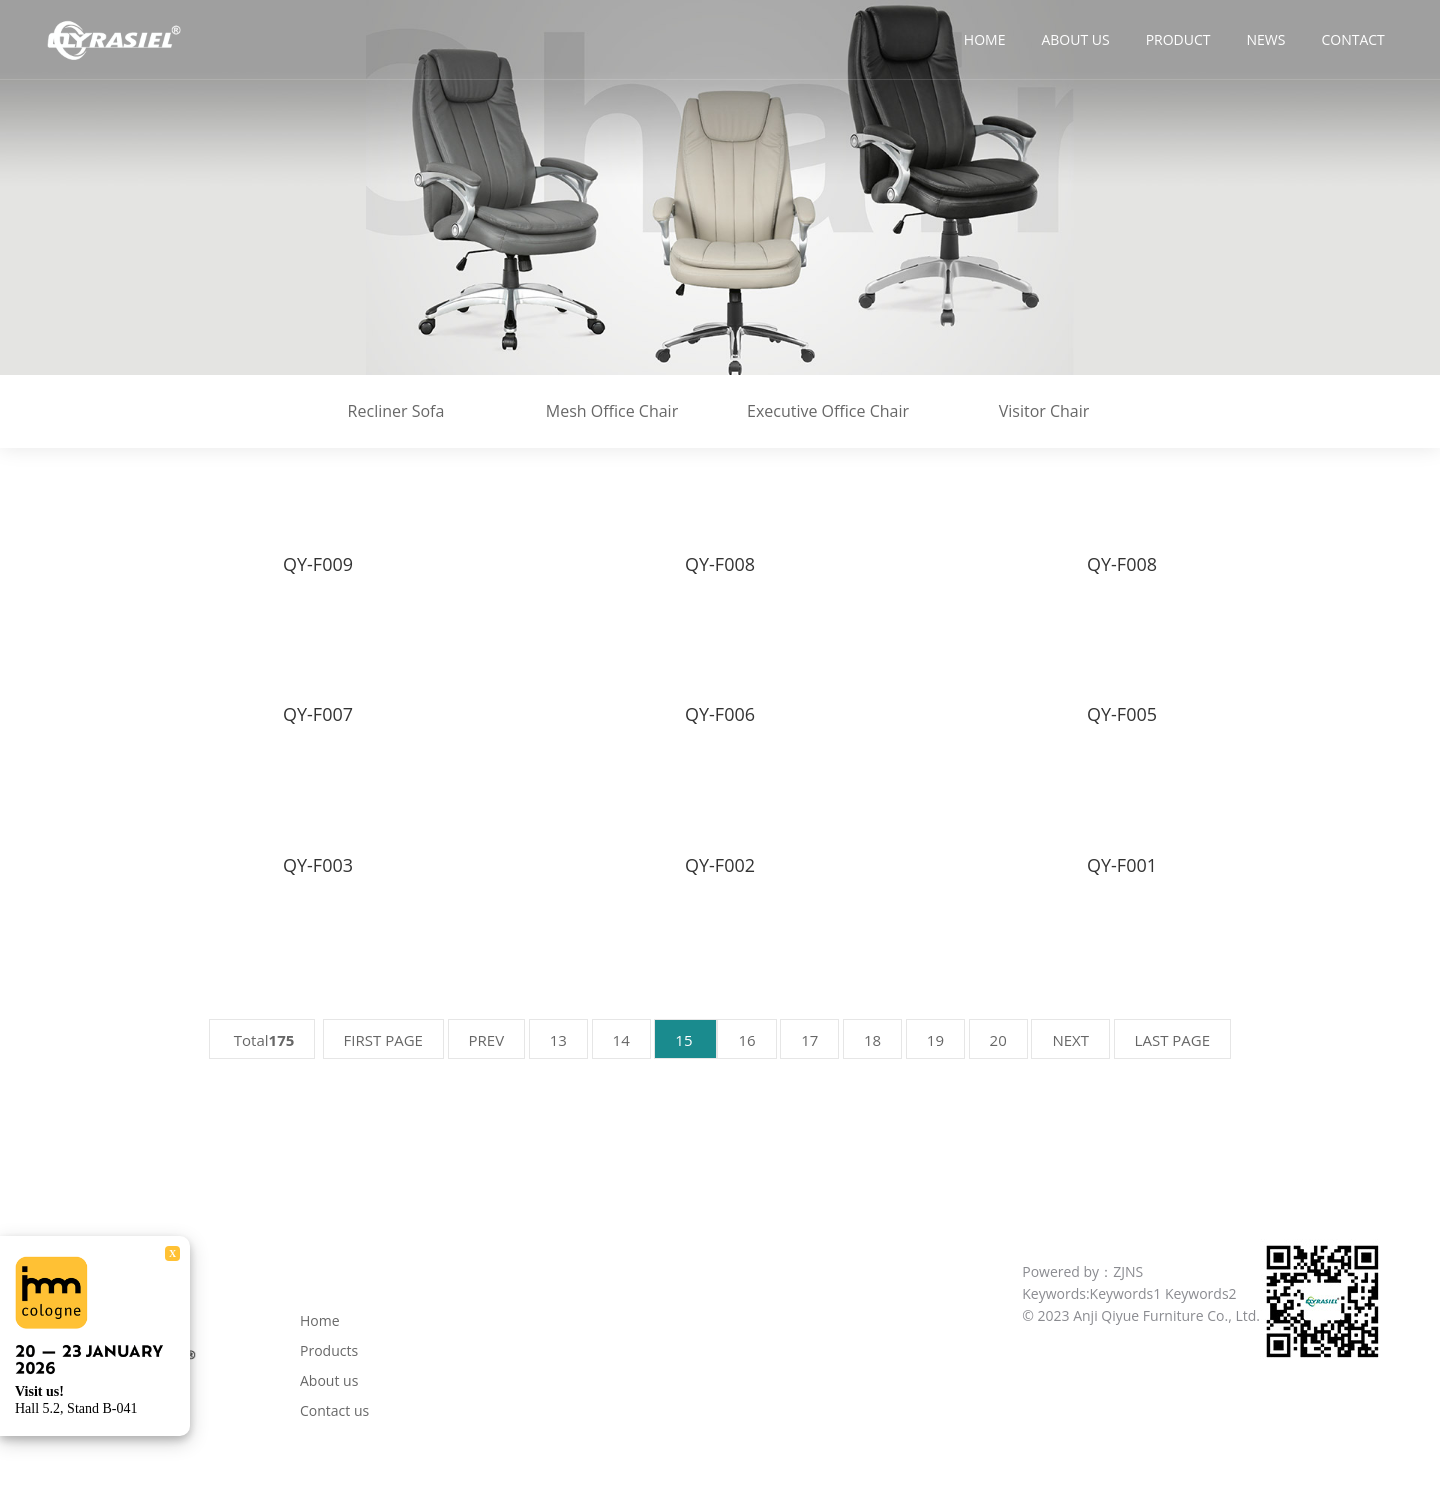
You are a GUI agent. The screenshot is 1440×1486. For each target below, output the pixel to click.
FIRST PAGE (383, 1040)
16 (746, 1040)
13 (558, 1040)
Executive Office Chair (828, 411)
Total (262, 1040)
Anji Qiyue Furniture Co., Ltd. (1166, 1315)
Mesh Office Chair (612, 411)
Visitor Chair (1044, 411)
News (1266, 39)
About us (1075, 39)
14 (621, 1040)
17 (809, 1040)
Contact (1352, 39)
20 (998, 1040)
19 (935, 1040)
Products (329, 1350)
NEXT (1070, 1040)
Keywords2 (1201, 1293)
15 (685, 1040)
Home (985, 39)
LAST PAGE (1172, 1040)
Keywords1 (1126, 1293)
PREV (487, 1040)
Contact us (334, 1410)
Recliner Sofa (396, 411)
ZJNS (1128, 1271)
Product (1178, 39)
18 (872, 1040)
